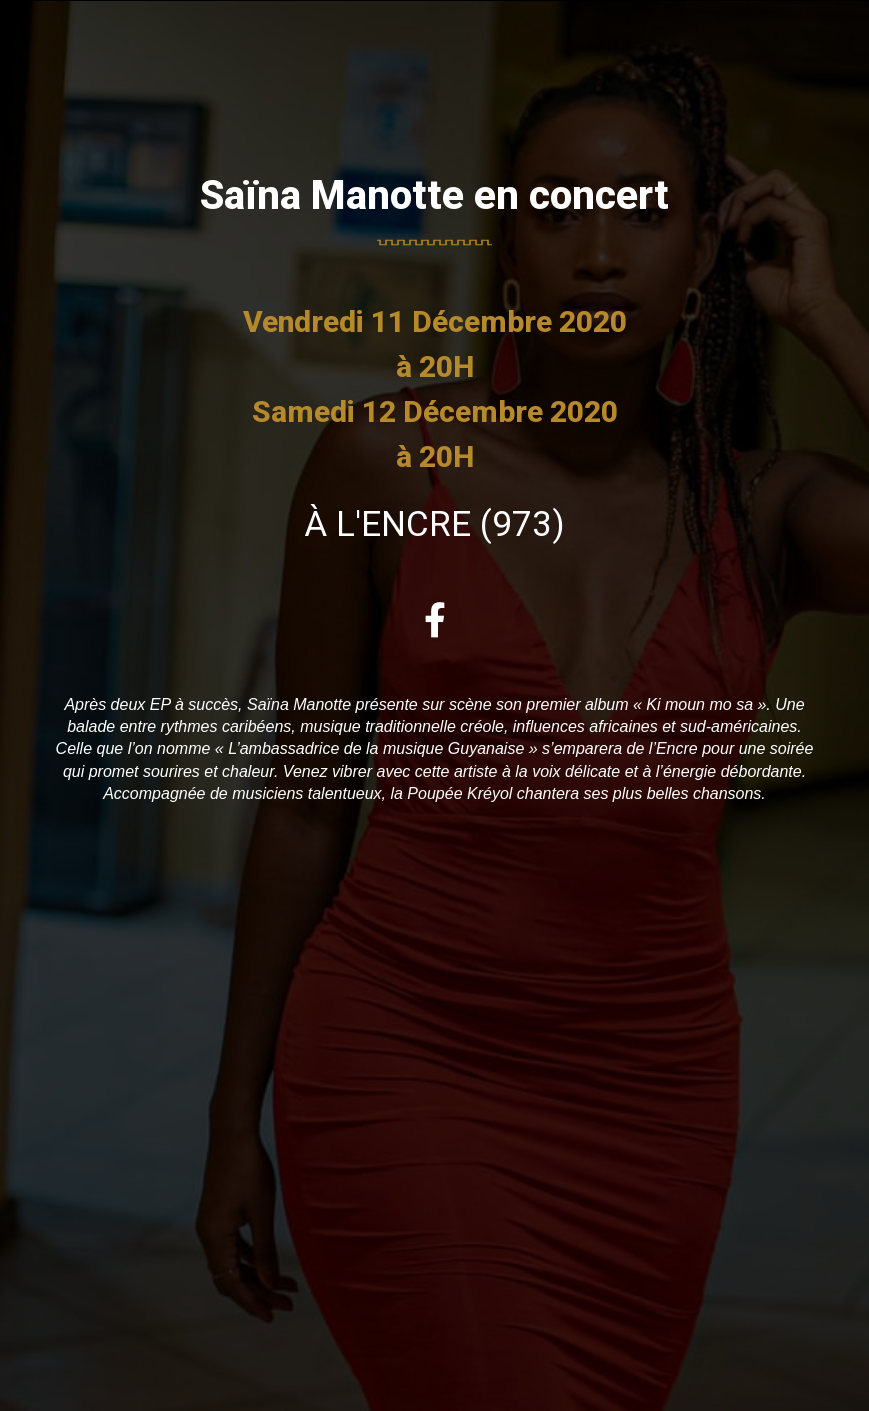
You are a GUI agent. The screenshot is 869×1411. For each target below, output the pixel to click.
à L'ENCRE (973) (434, 524)
